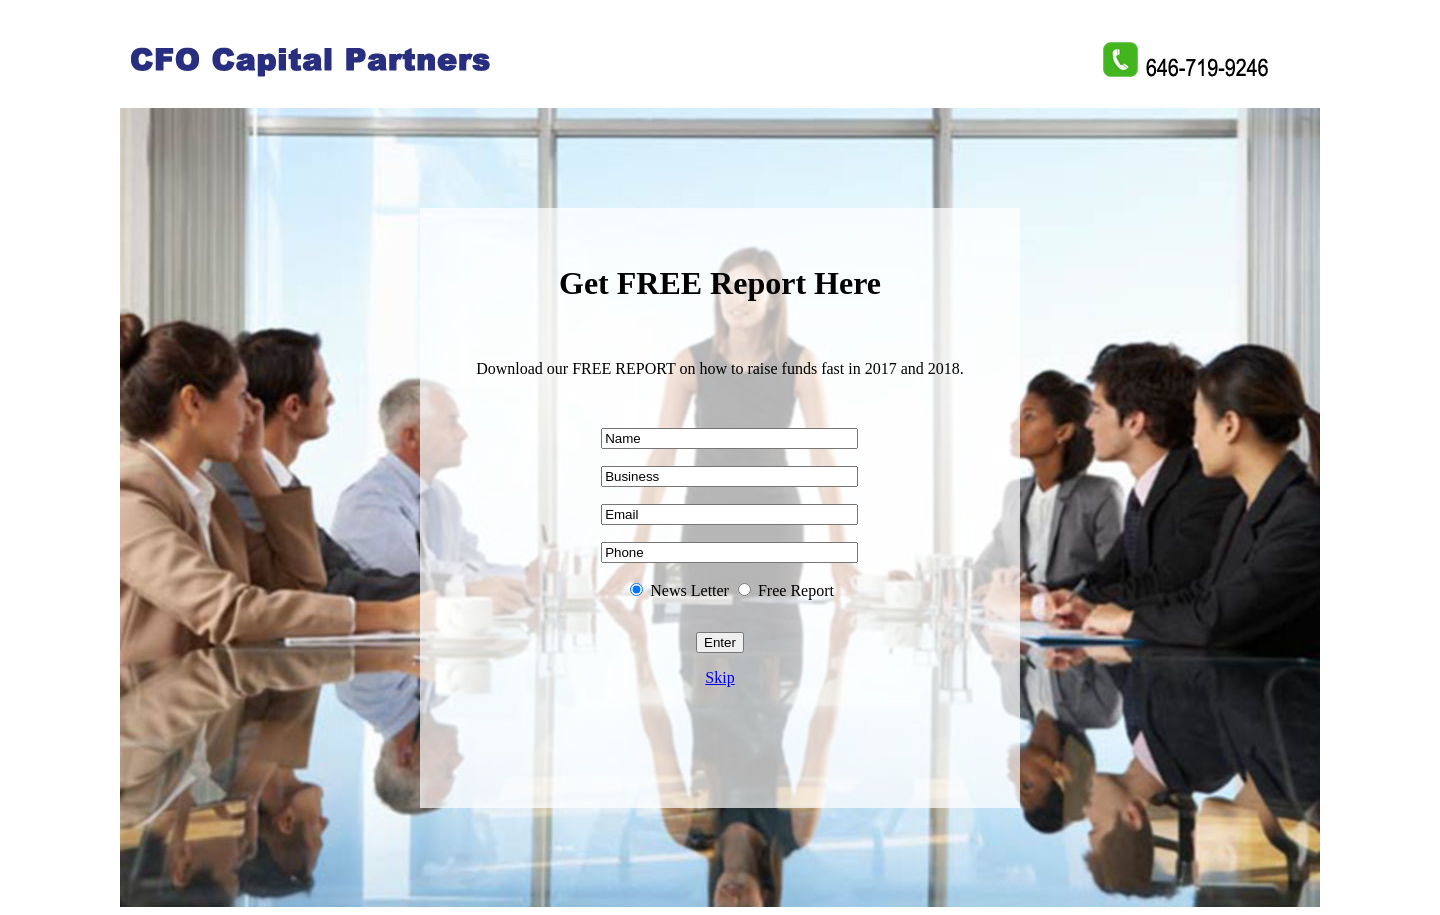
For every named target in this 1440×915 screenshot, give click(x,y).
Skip (719, 677)
